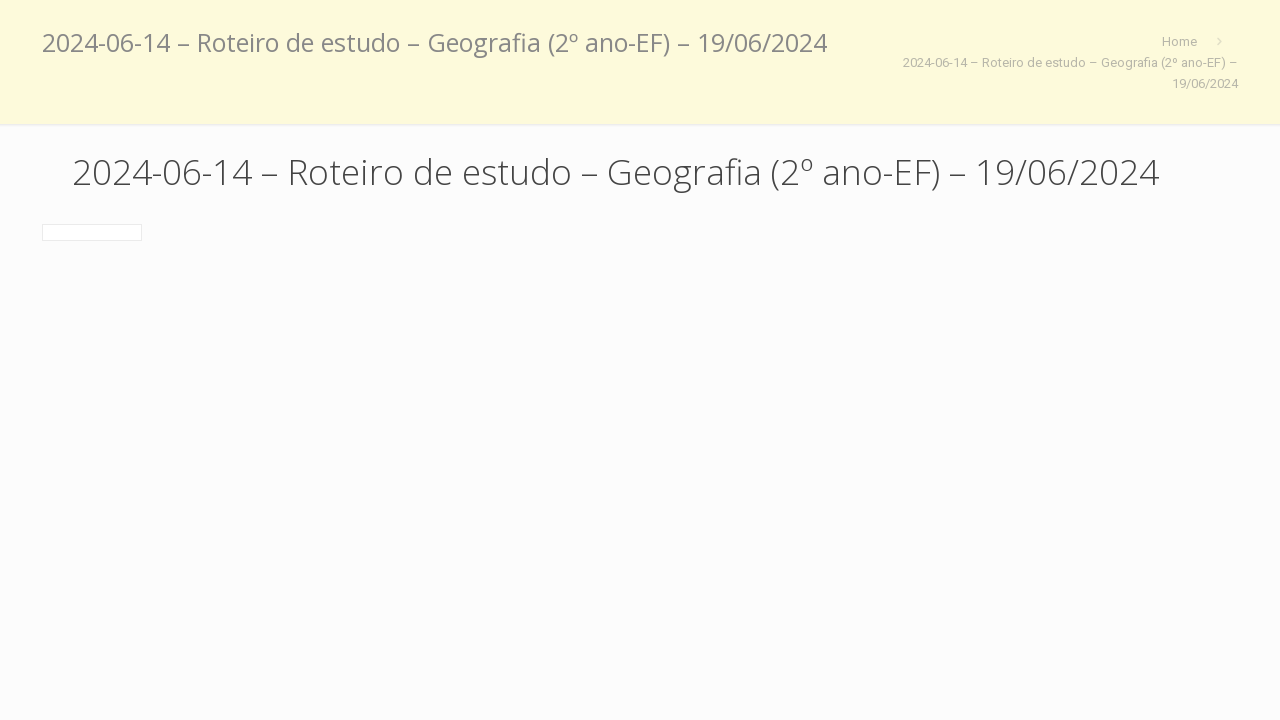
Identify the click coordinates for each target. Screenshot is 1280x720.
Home (1179, 41)
